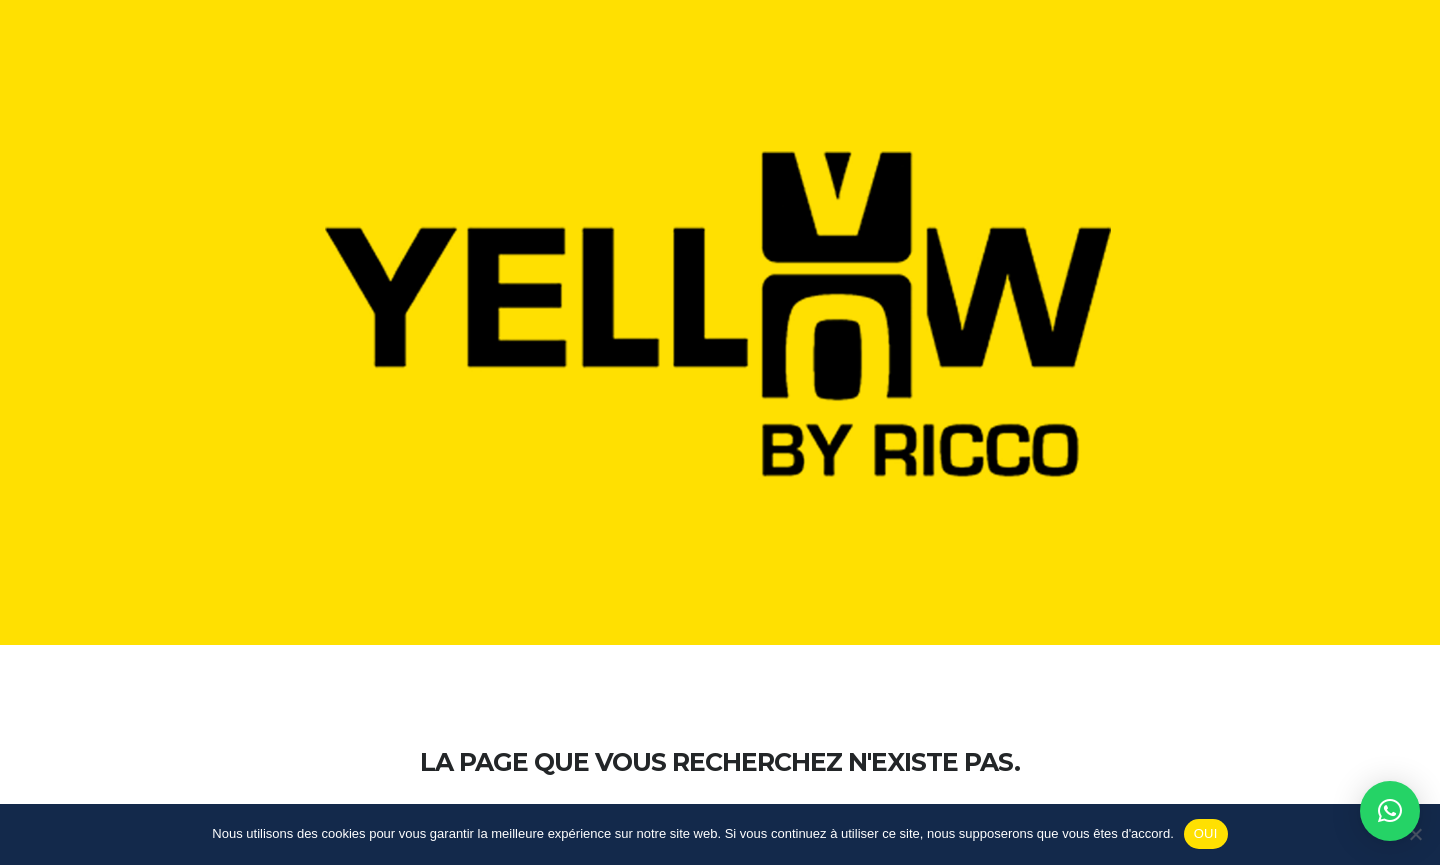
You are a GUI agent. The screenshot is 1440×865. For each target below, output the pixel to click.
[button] (1390, 811)
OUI (1206, 833)
